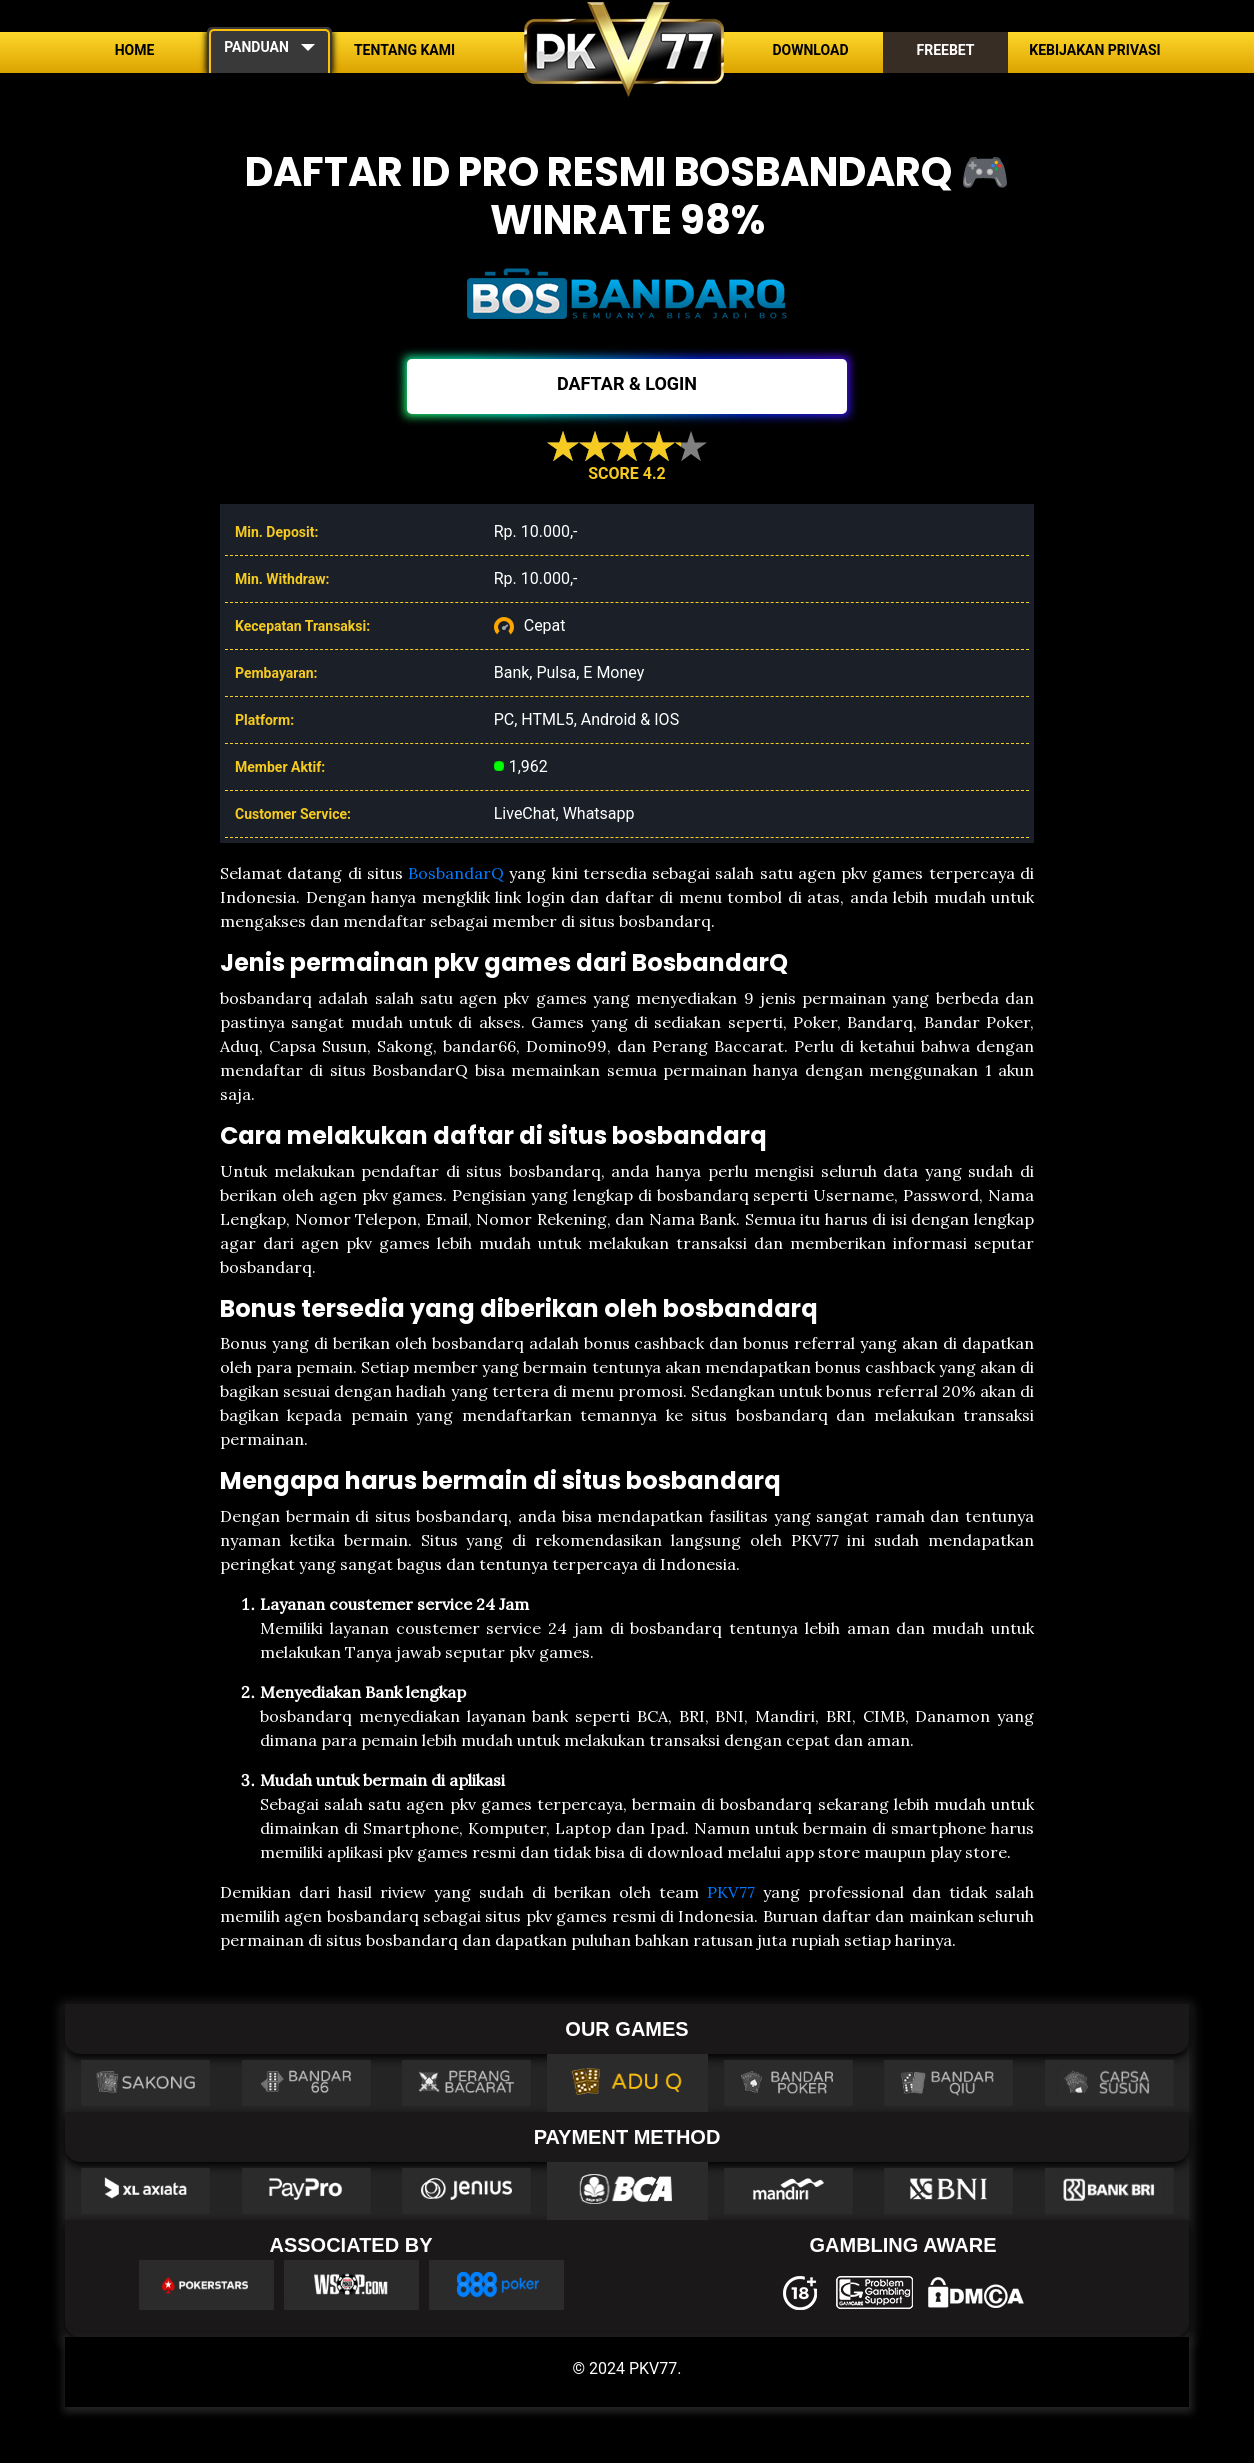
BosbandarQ (456, 873)
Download (810, 50)
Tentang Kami (404, 50)
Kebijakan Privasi (1094, 50)
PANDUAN (256, 47)
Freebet (945, 50)
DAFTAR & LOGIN (627, 383)
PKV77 (731, 1892)
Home (135, 50)
